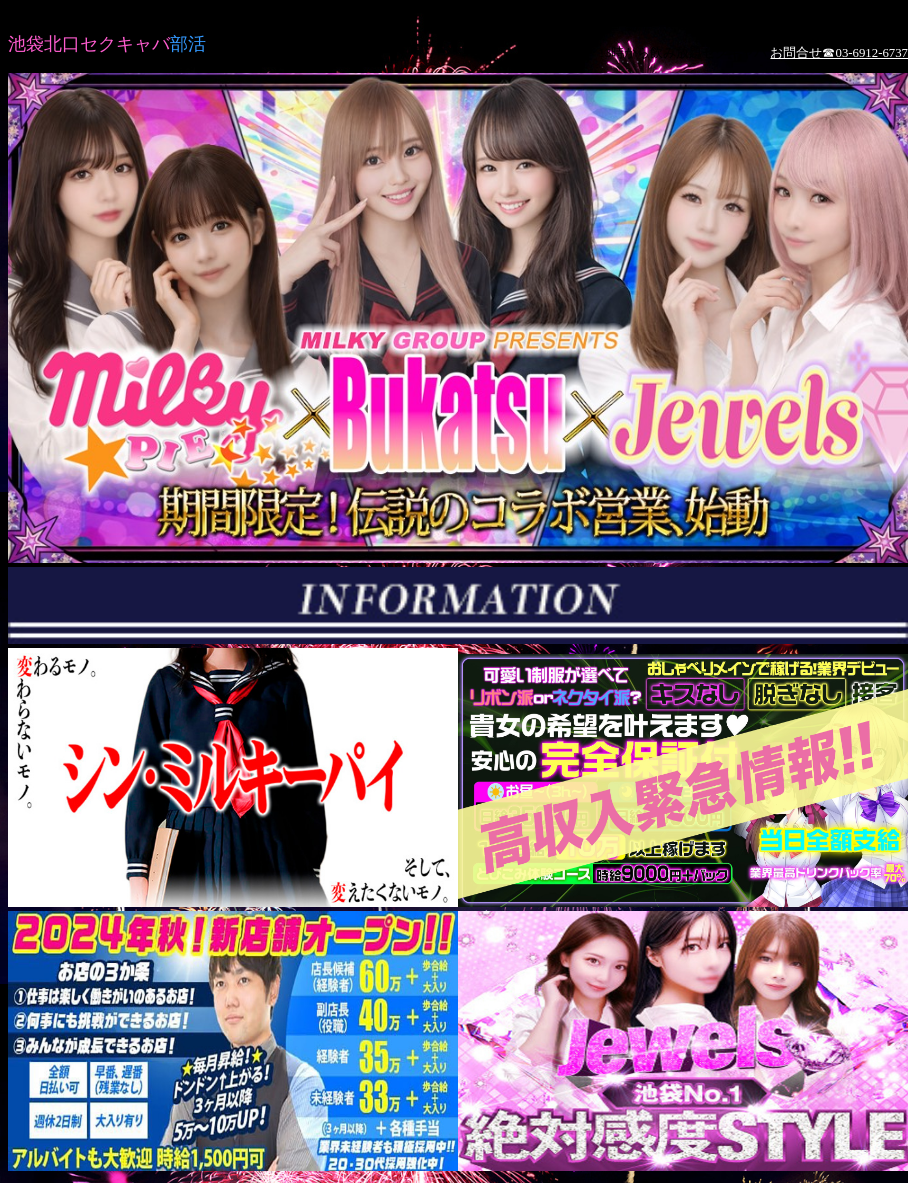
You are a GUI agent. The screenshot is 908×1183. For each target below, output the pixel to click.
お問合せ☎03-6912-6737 (839, 53)
